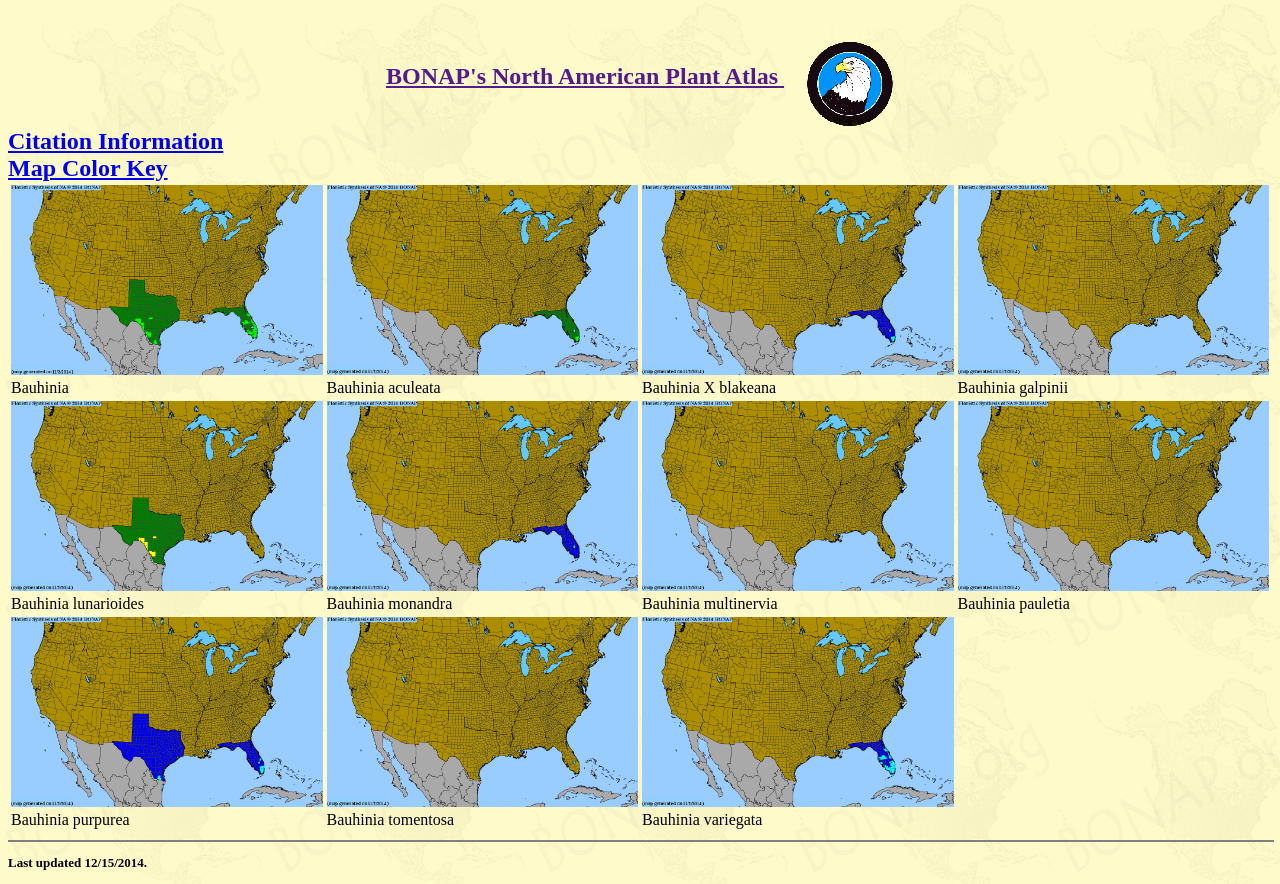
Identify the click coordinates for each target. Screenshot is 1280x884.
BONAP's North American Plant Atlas (585, 76)
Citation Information (115, 141)
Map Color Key (88, 168)
